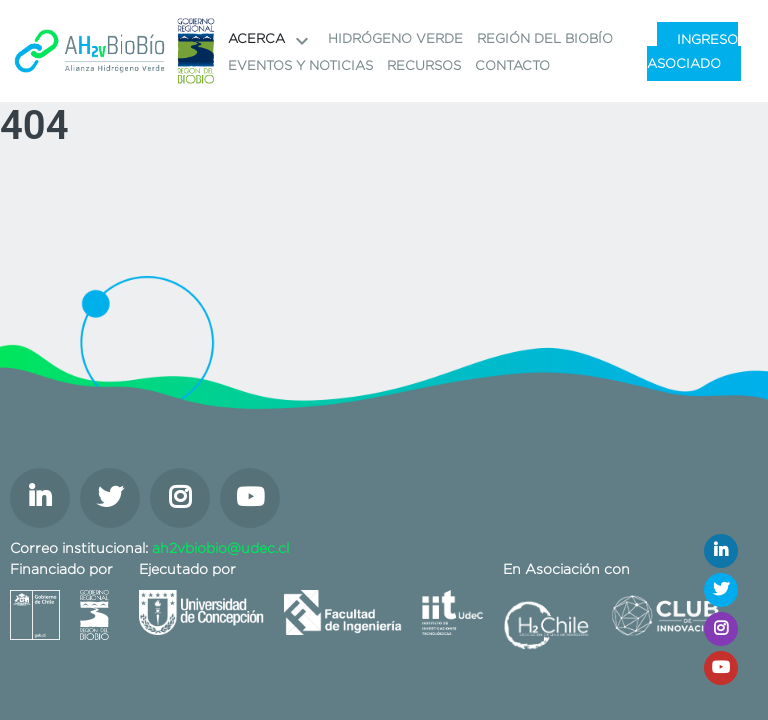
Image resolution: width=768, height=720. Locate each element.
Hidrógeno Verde (395, 38)
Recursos (424, 65)
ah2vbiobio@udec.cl (220, 548)
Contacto (512, 65)
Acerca (271, 41)
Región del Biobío (545, 38)
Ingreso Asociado (692, 51)
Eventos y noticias (300, 65)
